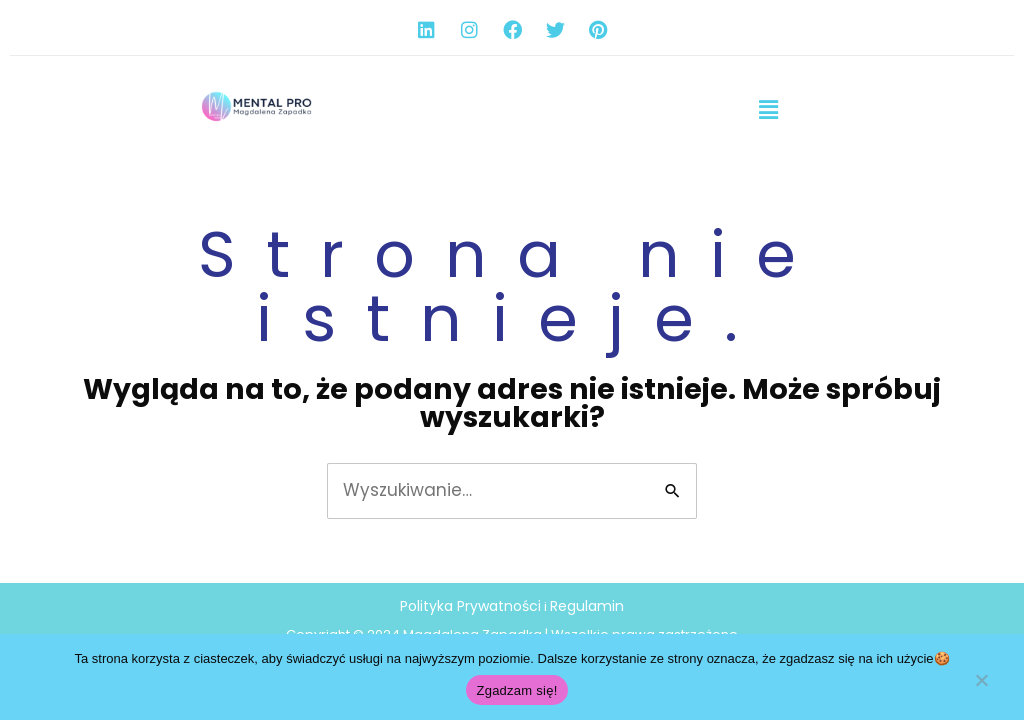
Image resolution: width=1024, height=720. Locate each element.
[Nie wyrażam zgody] (981, 687)
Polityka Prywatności (470, 606)
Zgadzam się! (516, 690)
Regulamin (587, 606)
